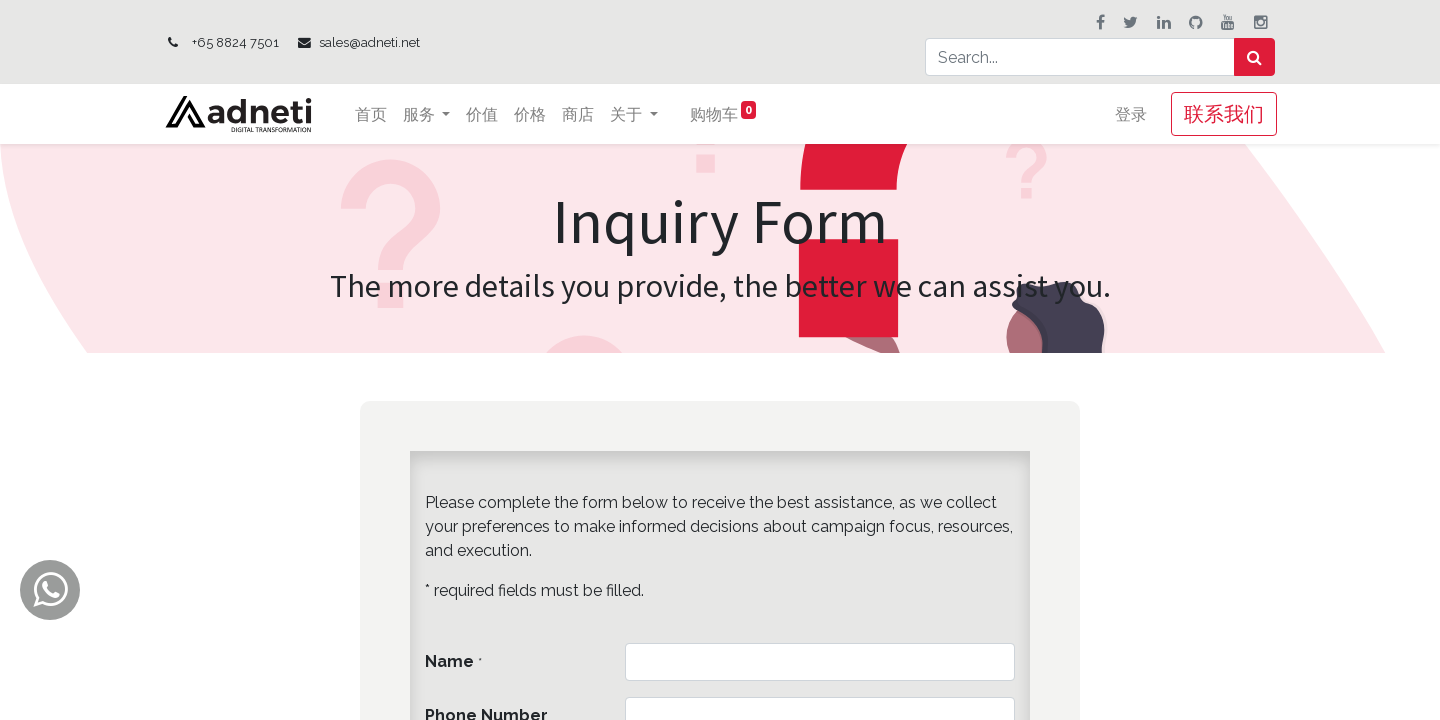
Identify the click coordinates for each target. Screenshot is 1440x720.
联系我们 (1222, 113)
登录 (1129, 114)
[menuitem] (374, 114)
